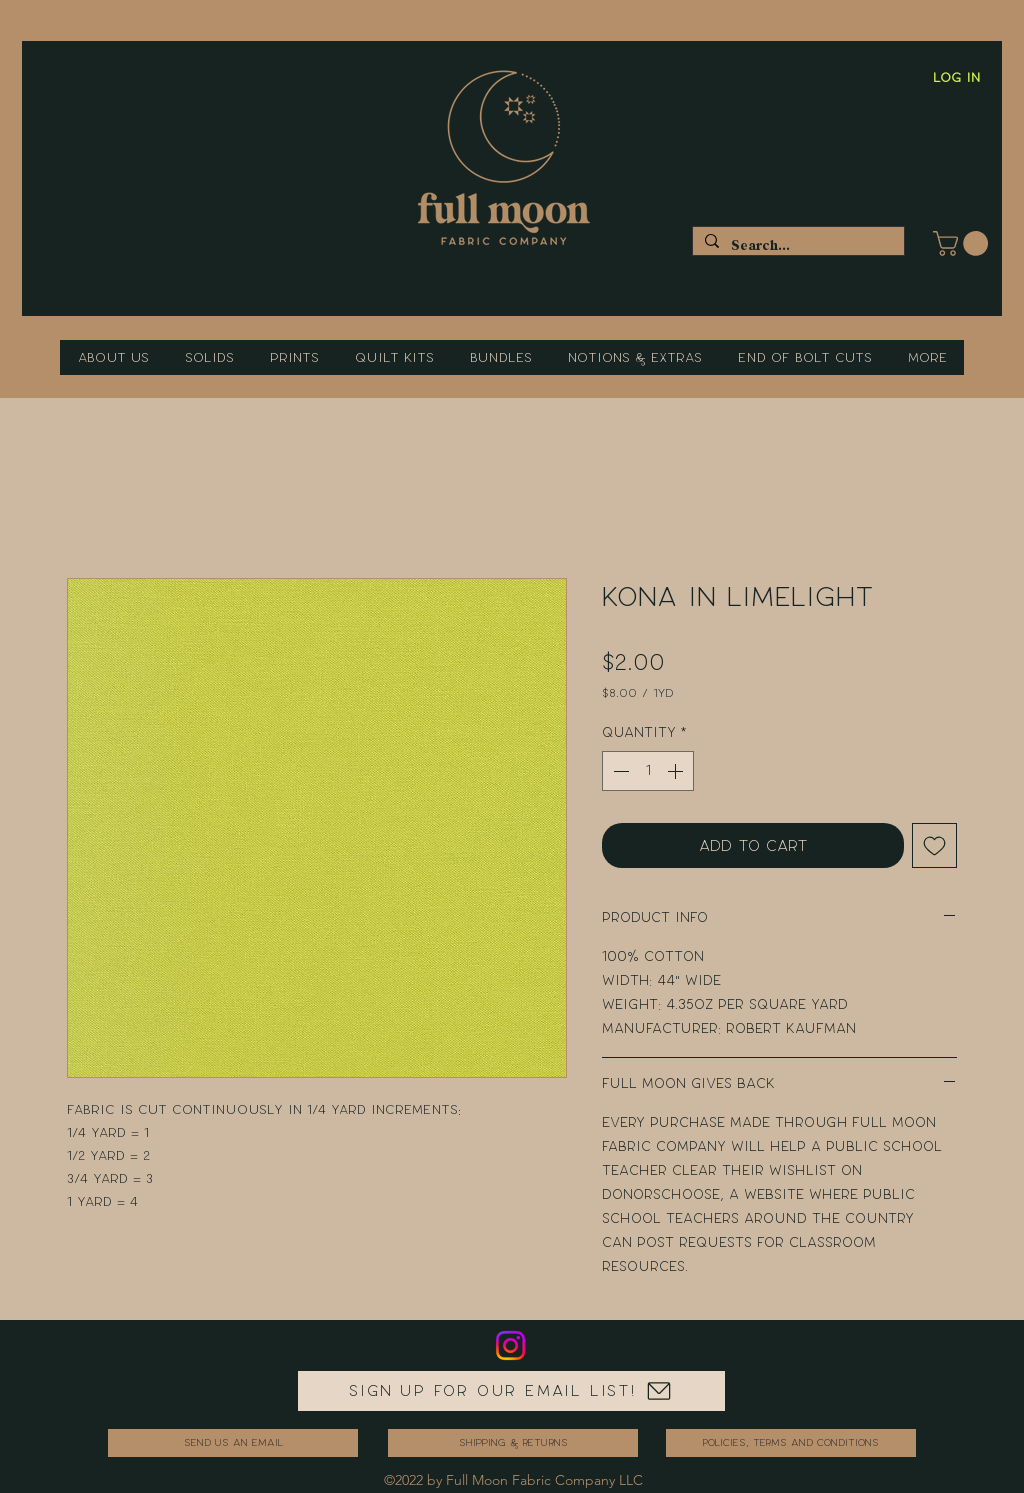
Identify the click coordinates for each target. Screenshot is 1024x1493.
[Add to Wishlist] (934, 845)
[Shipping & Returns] (513, 1443)
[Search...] (796, 245)
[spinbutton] (648, 771)
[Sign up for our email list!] (511, 1391)
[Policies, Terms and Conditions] (791, 1443)
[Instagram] (510, 1345)
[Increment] (677, 771)
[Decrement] (619, 771)
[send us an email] (233, 1443)
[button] (963, 243)
